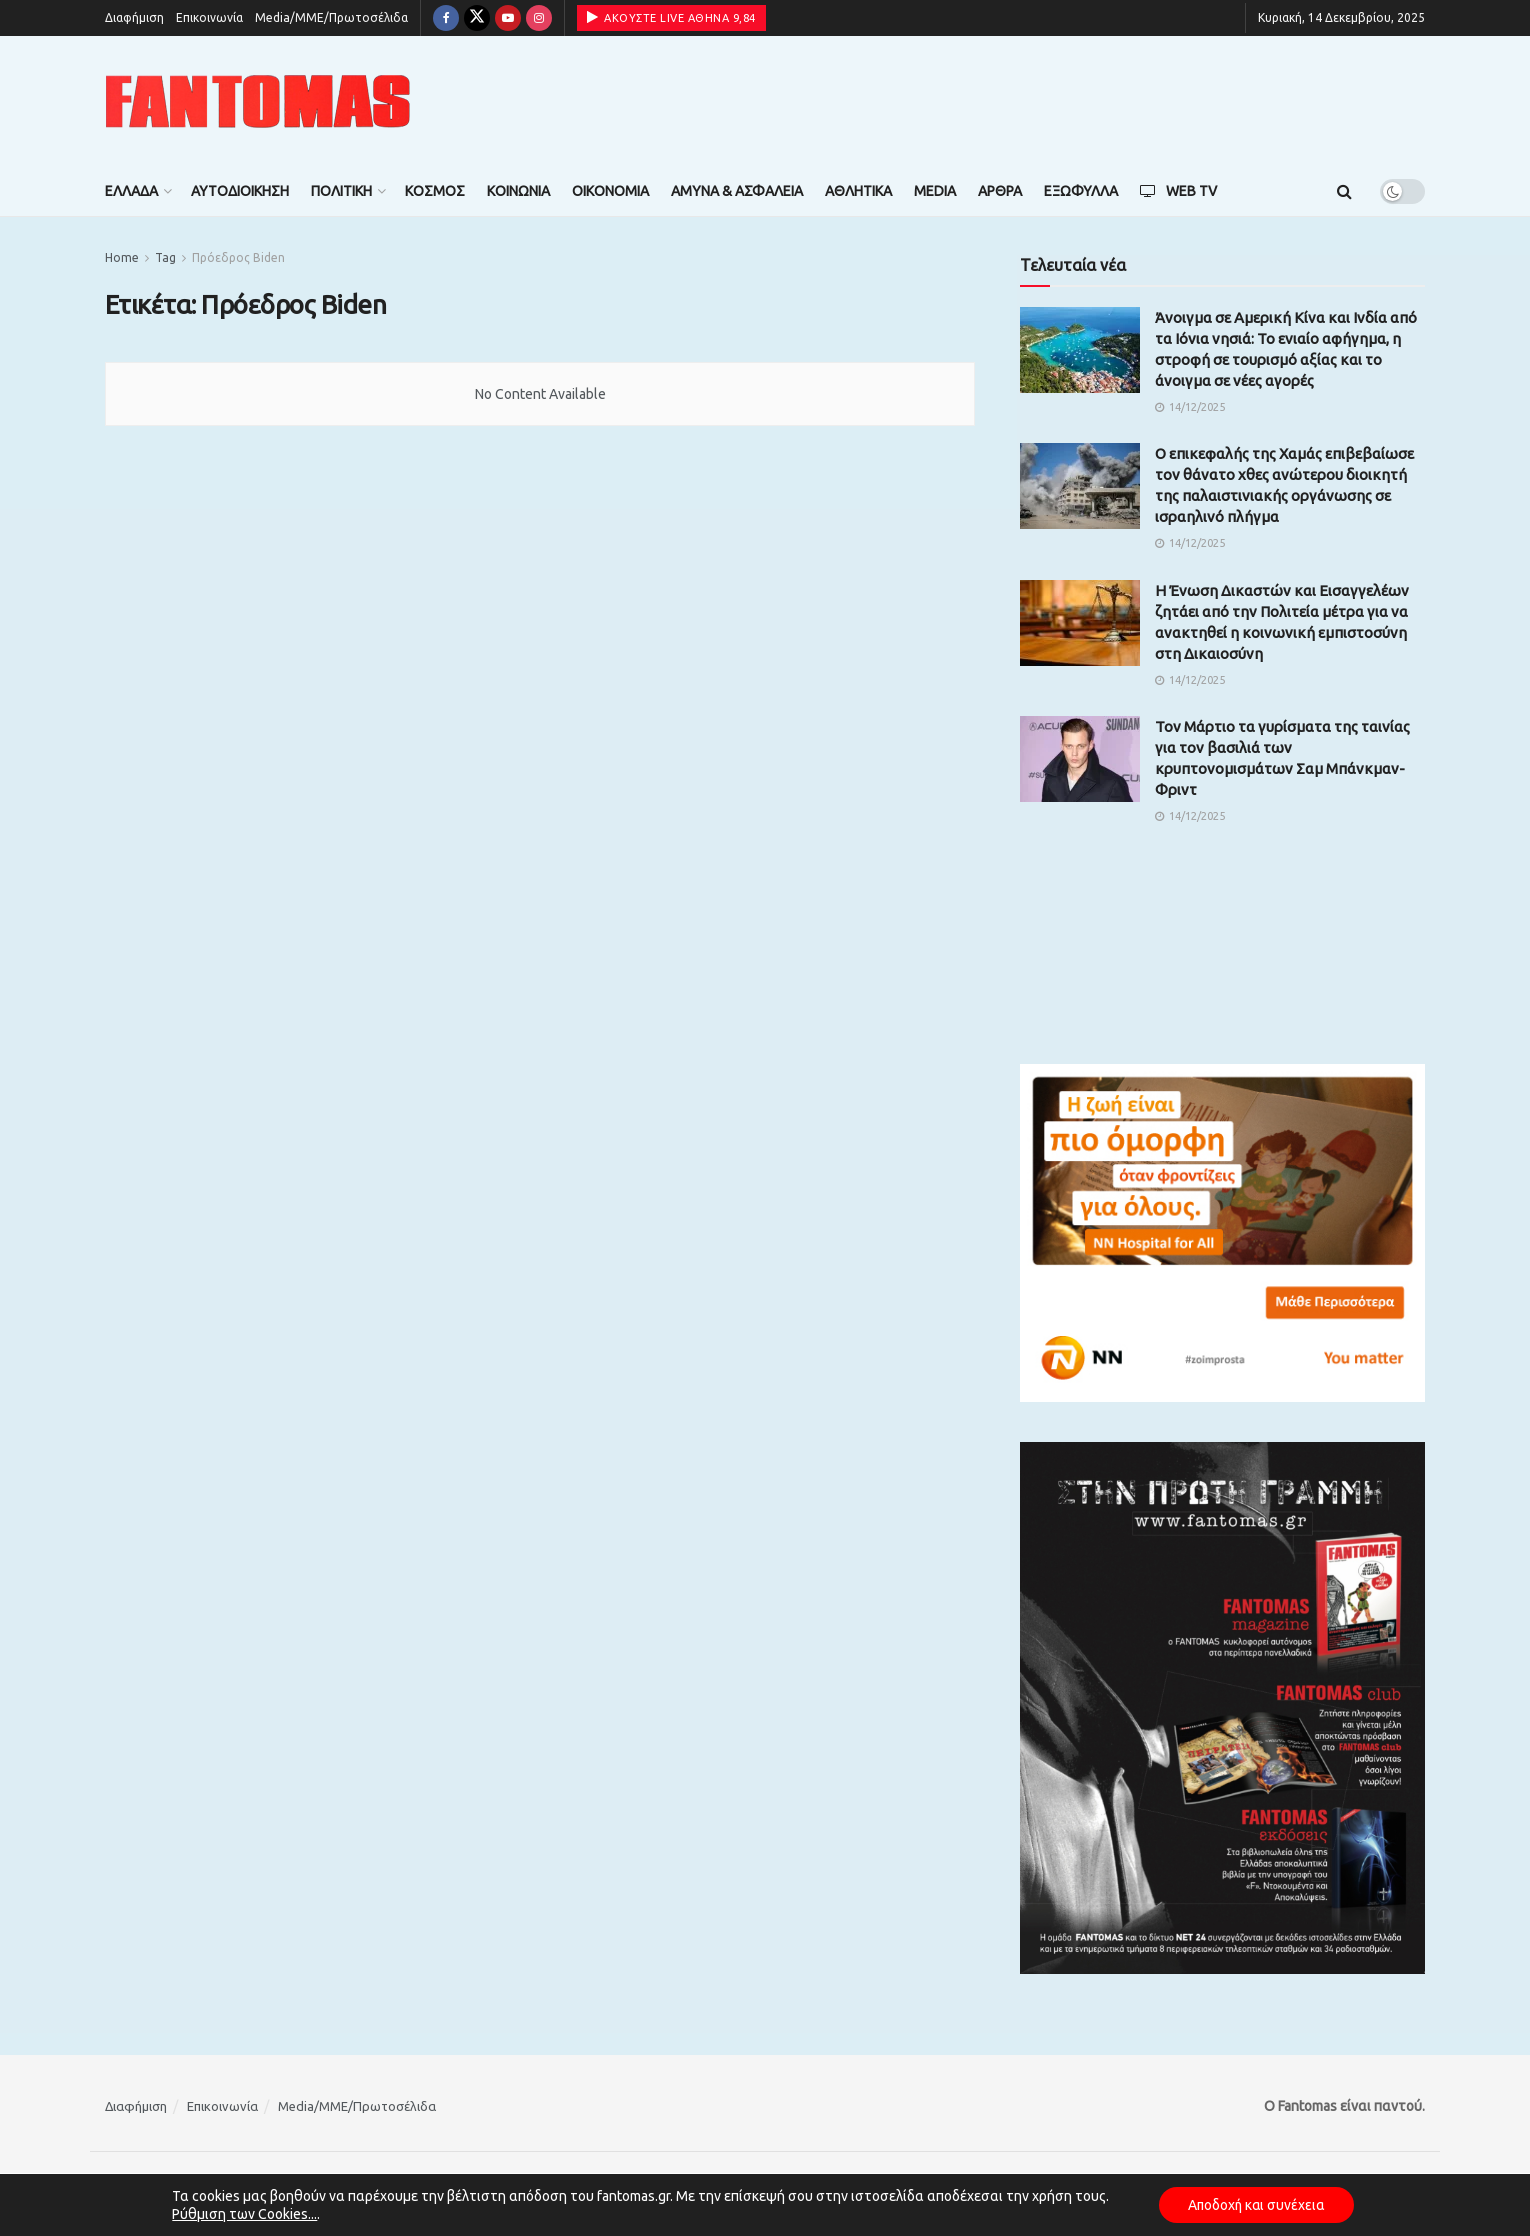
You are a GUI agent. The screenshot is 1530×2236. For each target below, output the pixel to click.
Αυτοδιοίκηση (240, 191)
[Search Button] (1344, 191)
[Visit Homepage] (258, 101)
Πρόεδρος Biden (238, 257)
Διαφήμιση (134, 17)
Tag (165, 257)
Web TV (1178, 191)
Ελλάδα (131, 191)
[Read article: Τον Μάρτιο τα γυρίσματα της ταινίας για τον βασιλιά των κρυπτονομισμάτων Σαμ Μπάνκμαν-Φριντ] (1080, 759)
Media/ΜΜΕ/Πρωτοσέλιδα (331, 17)
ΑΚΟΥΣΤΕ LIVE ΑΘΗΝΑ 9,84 (671, 17)
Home (122, 257)
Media (935, 191)
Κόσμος (435, 191)
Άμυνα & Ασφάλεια (737, 191)
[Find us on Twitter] (477, 18)
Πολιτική (341, 191)
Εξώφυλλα (1081, 191)
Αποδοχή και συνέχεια (1256, 2205)
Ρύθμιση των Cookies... (242, 2214)
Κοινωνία (518, 191)
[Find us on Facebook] (446, 18)
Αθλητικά (858, 191)
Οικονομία (610, 191)
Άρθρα (1000, 191)
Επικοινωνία (209, 17)
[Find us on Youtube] (508, 18)
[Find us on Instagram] (539, 18)
